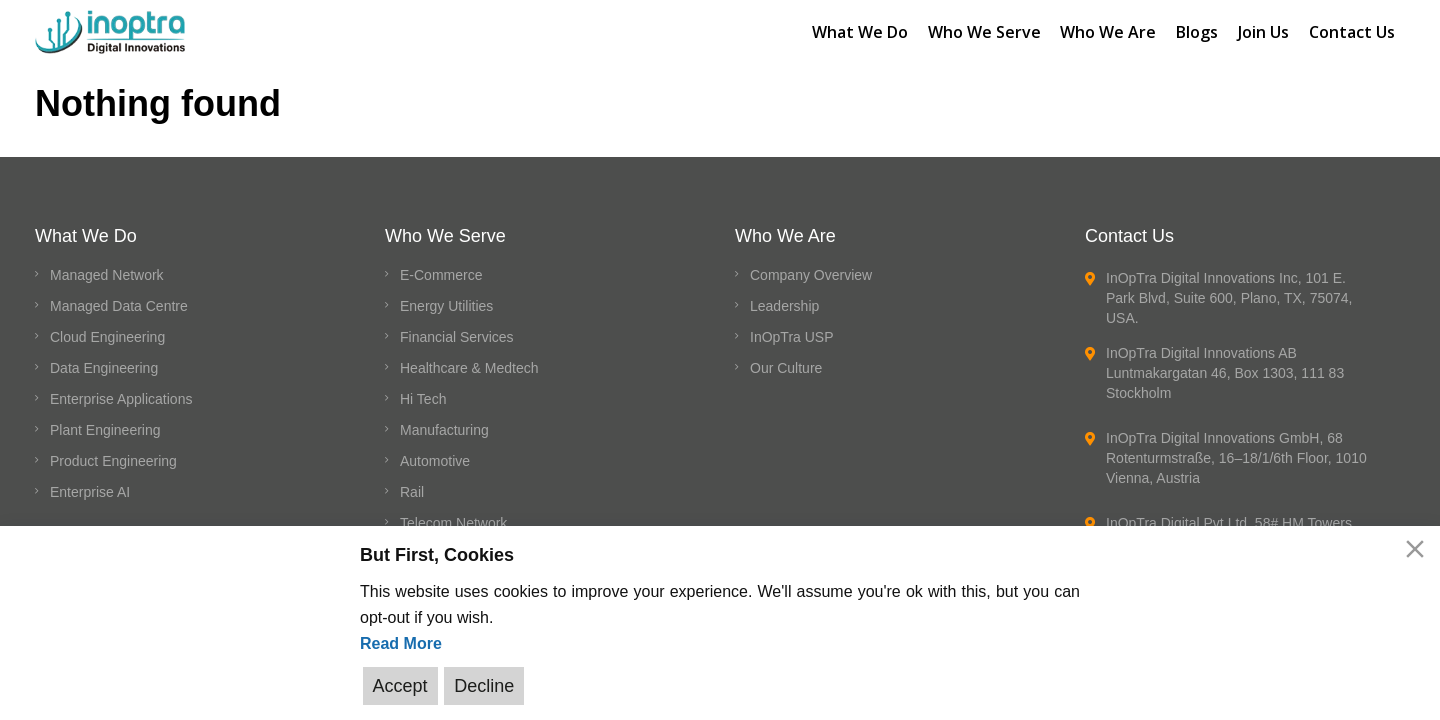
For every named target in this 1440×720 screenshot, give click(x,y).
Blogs (1197, 31)
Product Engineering (113, 461)
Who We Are (1108, 31)
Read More (401, 643)
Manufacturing (444, 430)
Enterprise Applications (121, 399)
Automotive (435, 461)
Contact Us (1352, 31)
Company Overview (811, 275)
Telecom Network (453, 523)
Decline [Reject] (484, 686)
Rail (412, 492)
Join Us (1263, 31)
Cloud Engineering (107, 337)
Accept (400, 686)
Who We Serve (983, 31)
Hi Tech (423, 399)
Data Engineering (104, 368)
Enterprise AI (90, 492)
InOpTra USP (792, 337)
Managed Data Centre (119, 306)
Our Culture (786, 368)
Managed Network (107, 275)
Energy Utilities (446, 306)
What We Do (859, 31)
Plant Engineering (105, 430)
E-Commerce (441, 275)
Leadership (784, 306)
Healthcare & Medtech (469, 368)
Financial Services (457, 337)
